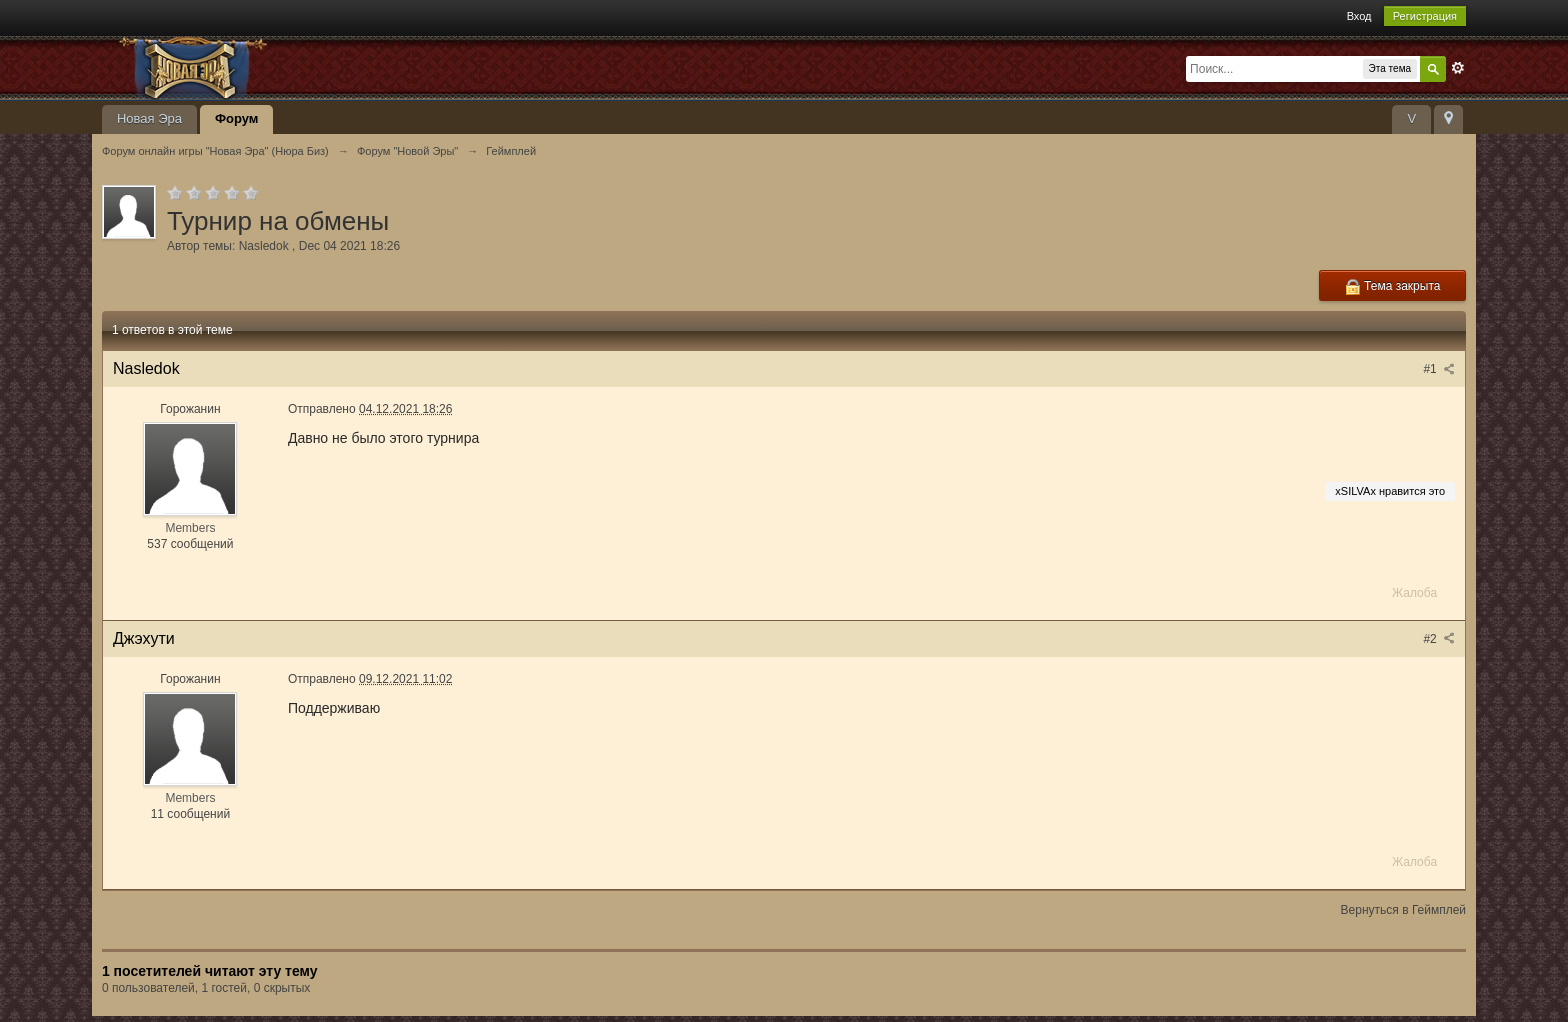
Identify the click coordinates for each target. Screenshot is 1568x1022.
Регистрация (1425, 16)
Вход (1359, 16)
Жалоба (1414, 593)
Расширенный (1458, 68)
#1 (1439, 369)
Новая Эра (149, 118)
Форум (236, 118)
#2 (1439, 639)
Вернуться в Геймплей (1403, 910)
